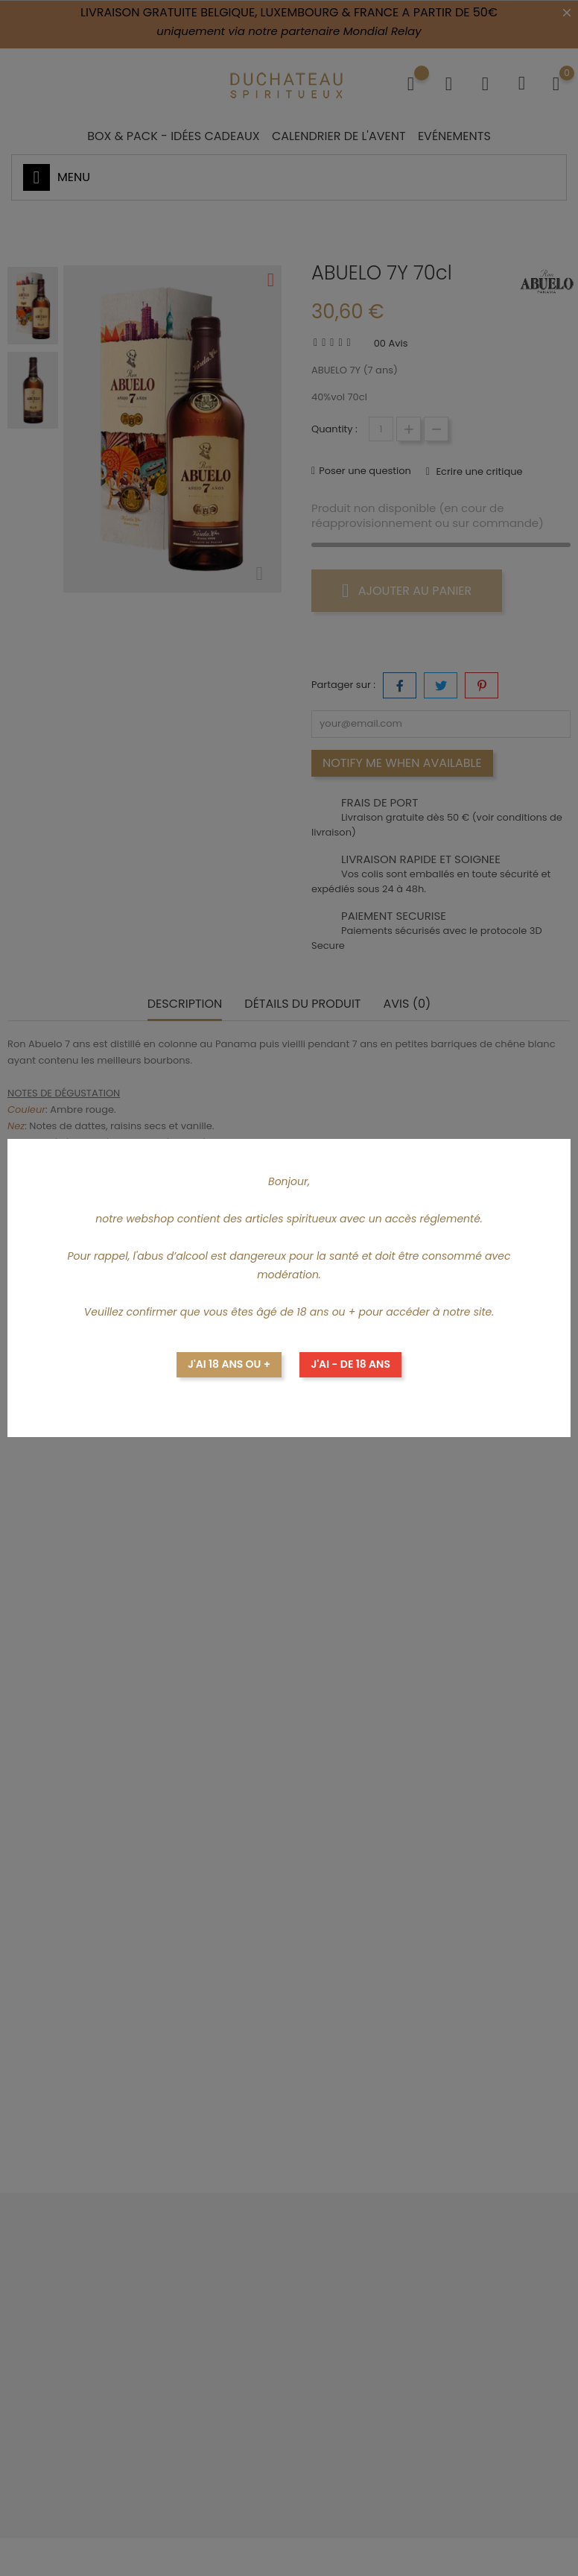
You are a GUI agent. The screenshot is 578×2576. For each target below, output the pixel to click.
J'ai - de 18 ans (350, 1364)
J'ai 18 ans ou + (229, 1364)
